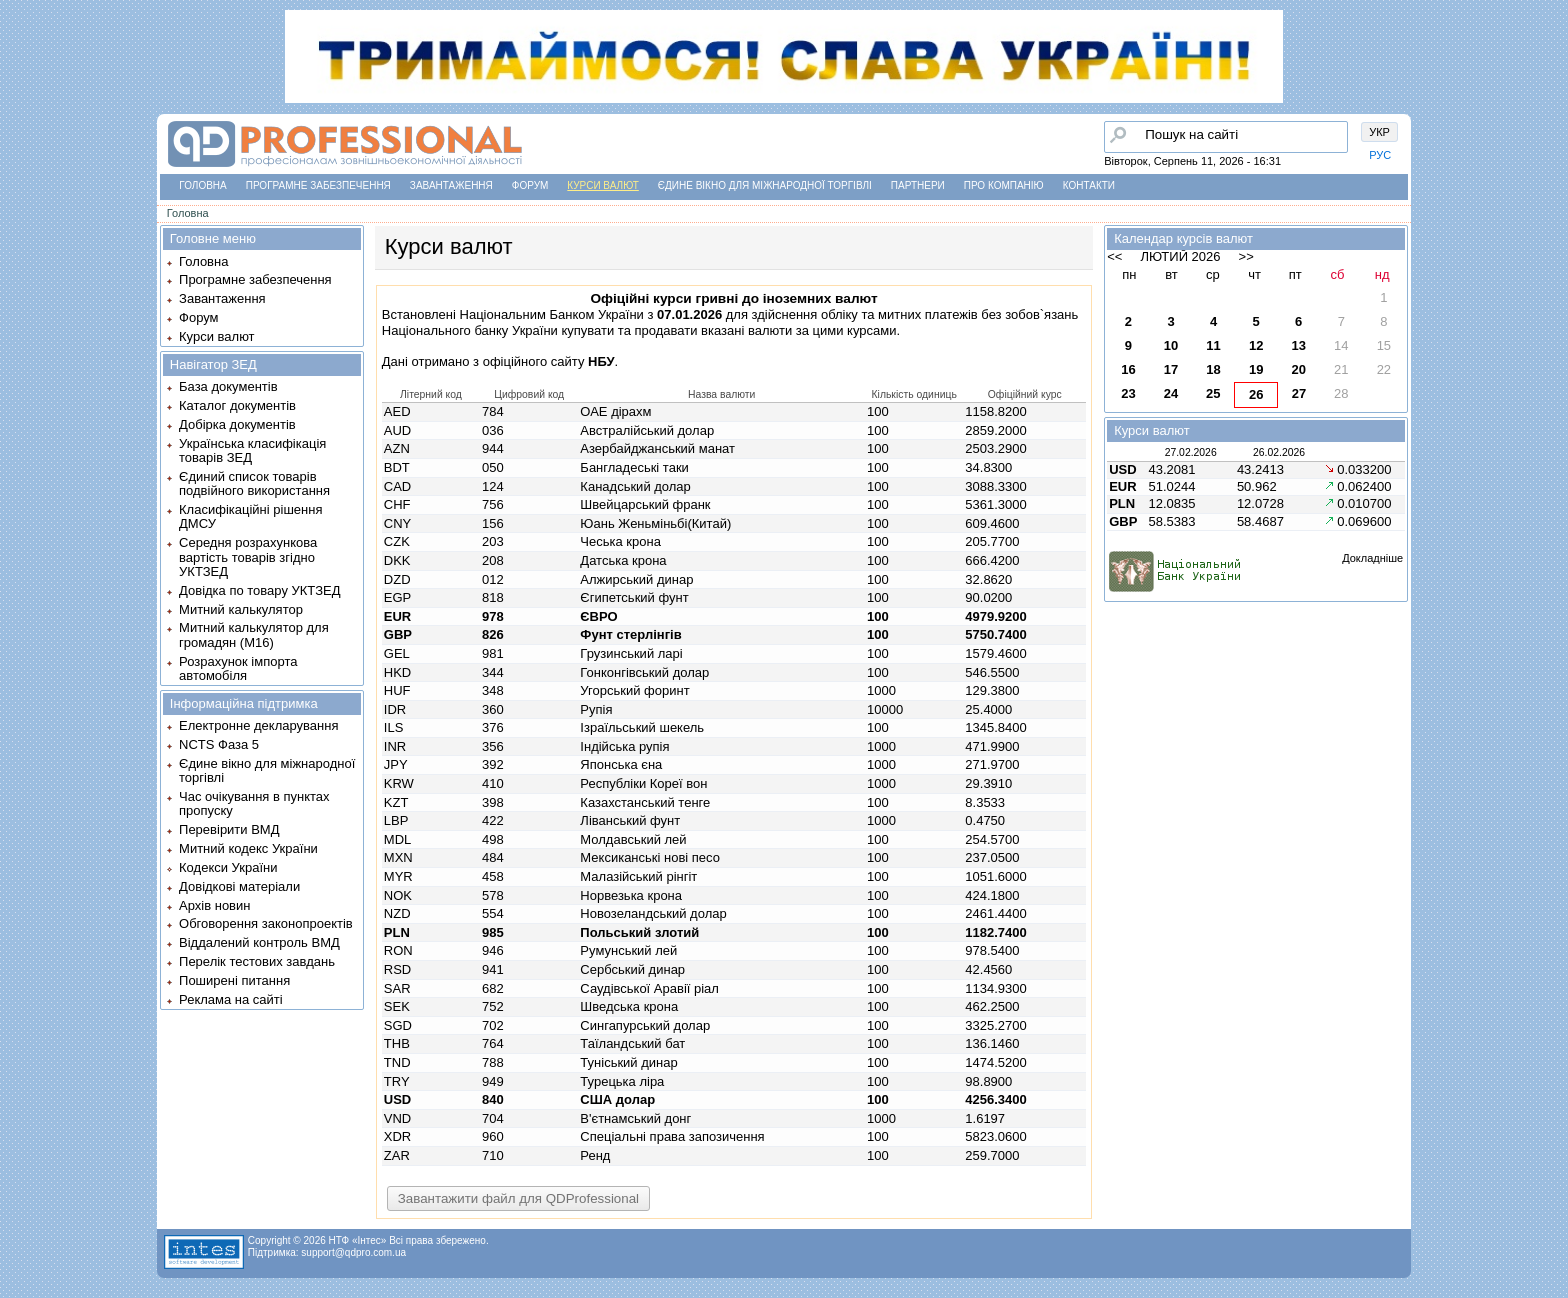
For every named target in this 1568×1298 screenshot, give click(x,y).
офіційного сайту (549, 361)
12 (1256, 345)
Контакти (1089, 185)
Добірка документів (237, 424)
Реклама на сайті (231, 999)
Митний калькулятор (241, 609)
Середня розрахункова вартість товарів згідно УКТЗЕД (248, 557)
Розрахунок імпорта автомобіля (238, 668)
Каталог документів (237, 405)
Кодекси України (228, 867)
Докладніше (1372, 558)
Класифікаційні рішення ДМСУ (250, 516)
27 (1299, 393)
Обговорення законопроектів (266, 923)
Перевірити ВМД (229, 829)
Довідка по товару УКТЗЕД (259, 590)
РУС (1380, 155)
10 (1171, 345)
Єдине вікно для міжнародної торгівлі (765, 185)
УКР (1379, 132)
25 (1213, 393)
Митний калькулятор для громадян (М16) (254, 634)
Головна (202, 185)
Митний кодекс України (248, 848)
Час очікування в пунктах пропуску (254, 803)
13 (1298, 345)
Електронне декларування (258, 725)
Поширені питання (234, 980)
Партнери (918, 185)
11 (1213, 345)
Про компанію (1004, 185)
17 (1171, 369)
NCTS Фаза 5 (219, 744)
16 (1128, 369)
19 (1256, 369)
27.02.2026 (1191, 452)
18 (1213, 369)
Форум (530, 185)
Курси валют (602, 185)
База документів (228, 386)
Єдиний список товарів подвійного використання (254, 483)
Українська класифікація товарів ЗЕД (252, 450)
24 (1171, 393)
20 (1298, 369)
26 (1256, 394)
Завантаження (451, 185)
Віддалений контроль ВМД (259, 942)
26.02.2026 (1279, 452)
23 (1128, 393)
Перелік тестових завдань (257, 961)
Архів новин (214, 905)
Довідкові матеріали (239, 886)
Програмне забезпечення (318, 185)
